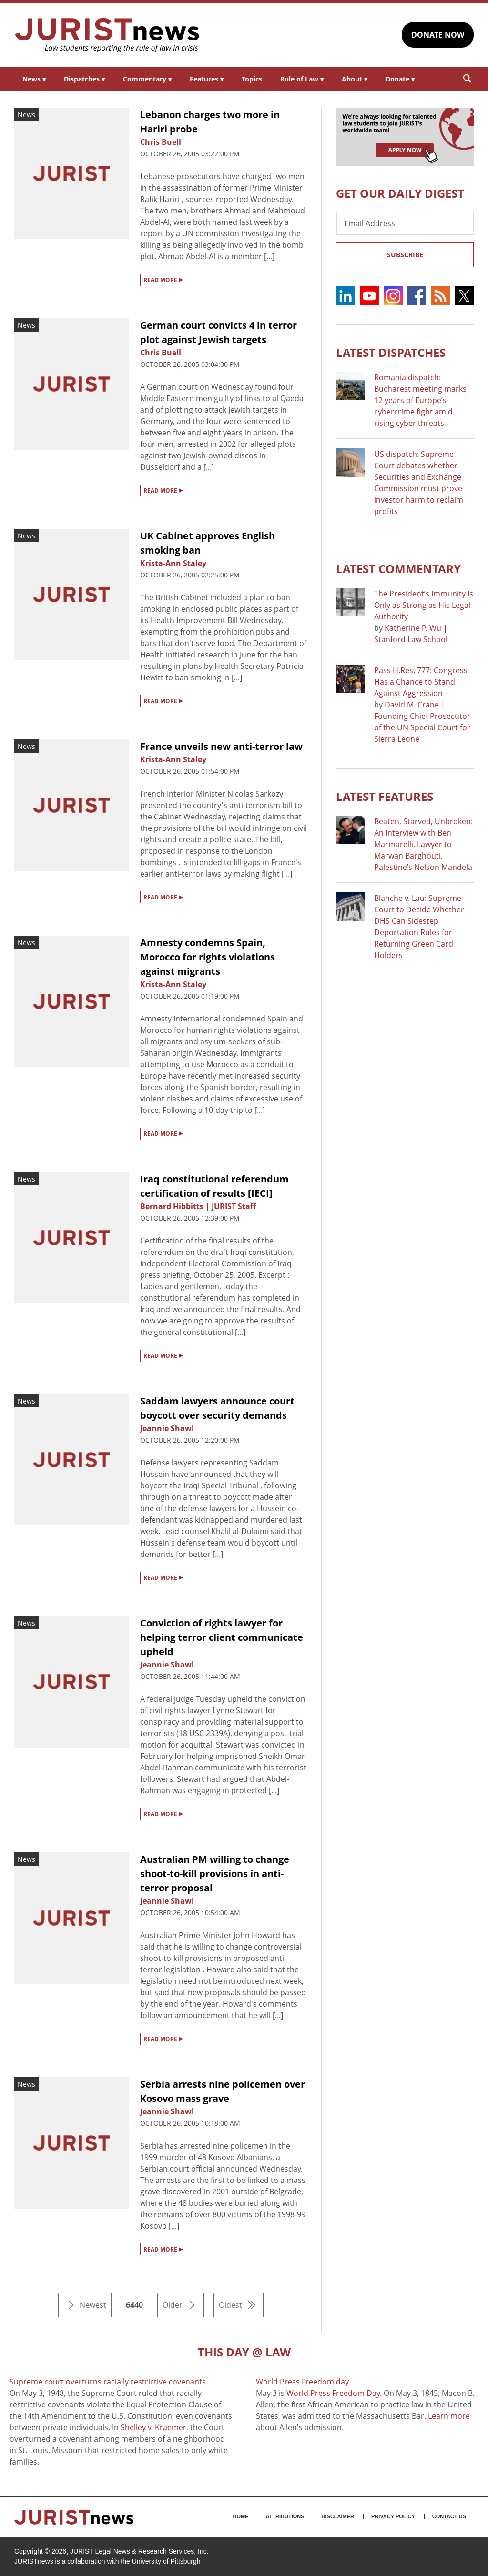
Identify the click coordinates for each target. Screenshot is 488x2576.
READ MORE (163, 279)
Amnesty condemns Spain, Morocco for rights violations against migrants (207, 957)
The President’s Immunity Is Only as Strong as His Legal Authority (423, 605)
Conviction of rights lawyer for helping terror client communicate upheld (221, 1637)
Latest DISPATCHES (391, 352)
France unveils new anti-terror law (221, 746)
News (34, 78)
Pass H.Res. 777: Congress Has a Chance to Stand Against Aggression (421, 681)
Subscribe (405, 254)
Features (207, 78)
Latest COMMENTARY (398, 568)
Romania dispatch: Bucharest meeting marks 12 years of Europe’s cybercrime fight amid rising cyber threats (420, 400)
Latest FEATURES (384, 796)
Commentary (147, 78)
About (354, 78)
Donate (400, 78)
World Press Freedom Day (333, 2393)
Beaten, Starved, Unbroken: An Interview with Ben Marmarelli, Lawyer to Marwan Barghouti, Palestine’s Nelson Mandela (423, 844)
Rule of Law (302, 78)
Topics (252, 78)
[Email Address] (405, 223)
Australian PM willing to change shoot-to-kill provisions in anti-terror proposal (214, 1873)
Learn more (449, 2416)
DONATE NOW (437, 35)
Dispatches (84, 78)
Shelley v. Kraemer (153, 2427)
